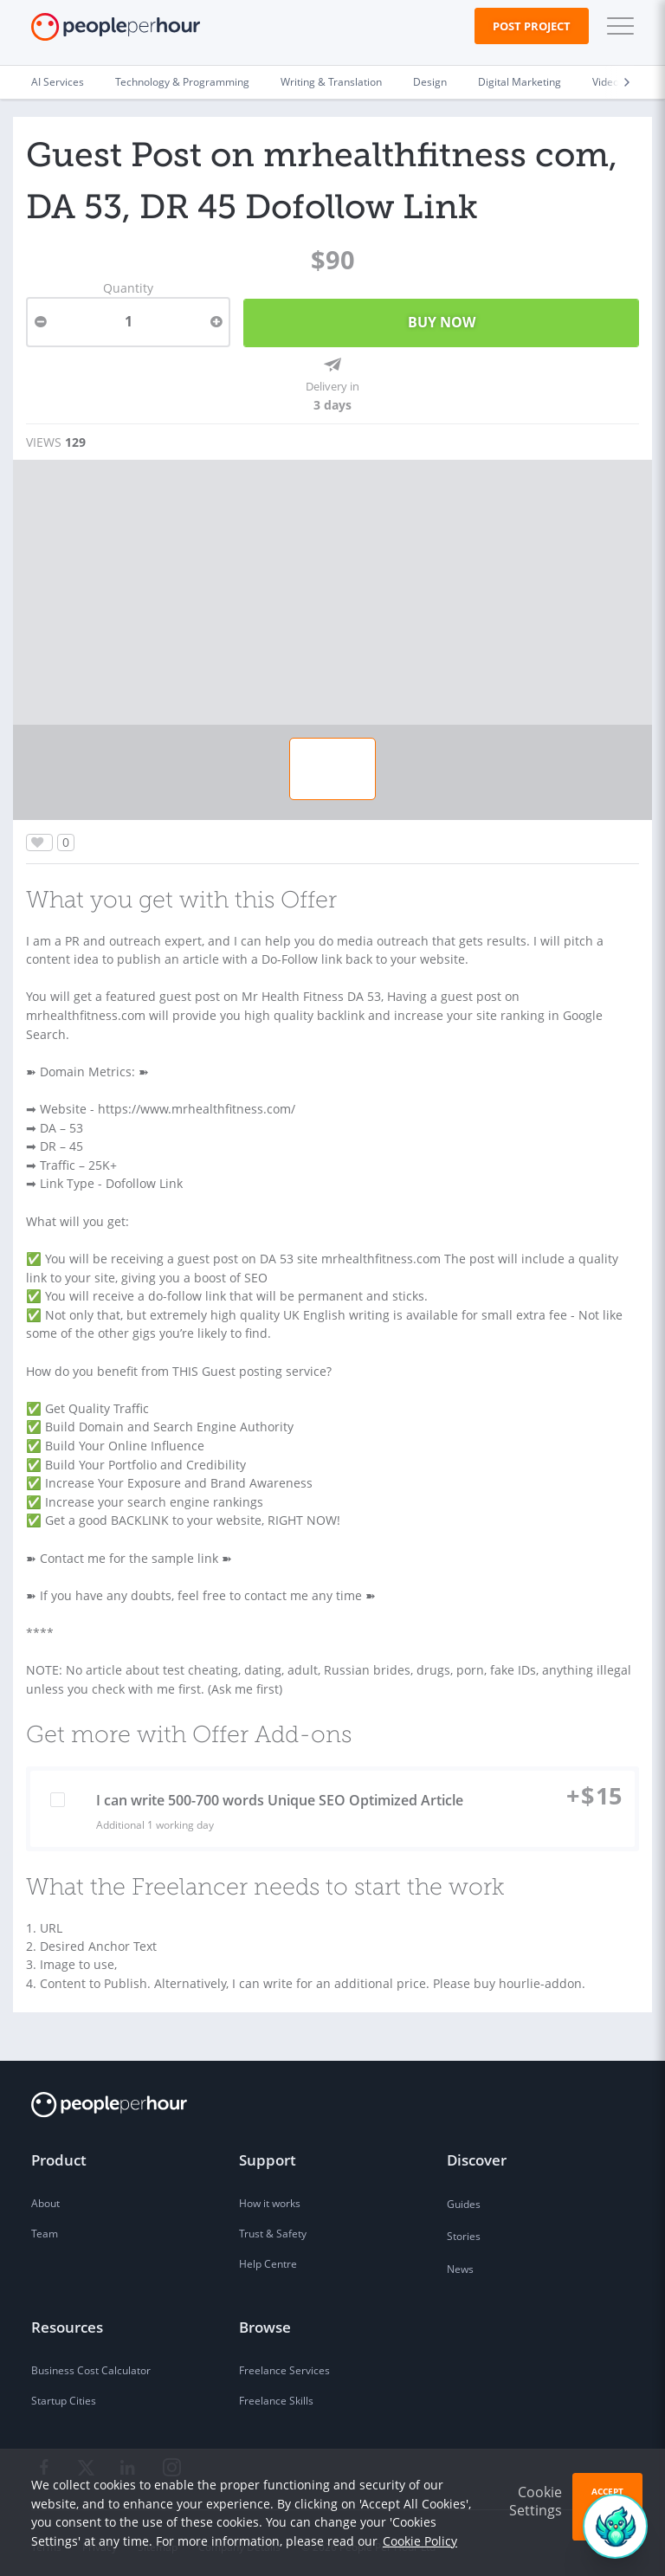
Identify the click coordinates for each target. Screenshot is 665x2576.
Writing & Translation (331, 81)
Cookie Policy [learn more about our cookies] (420, 2541)
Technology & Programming (182, 81)
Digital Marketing (519, 81)
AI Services (57, 81)
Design (430, 81)
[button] (616, 26)
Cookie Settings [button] (535, 2501)
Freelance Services (284, 2363)
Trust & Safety (273, 2226)
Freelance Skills (276, 2393)
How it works (269, 2196)
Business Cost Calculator (91, 2363)
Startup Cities (63, 2393)
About (45, 2196)
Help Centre (268, 2256)
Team (44, 2226)
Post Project (532, 26)
